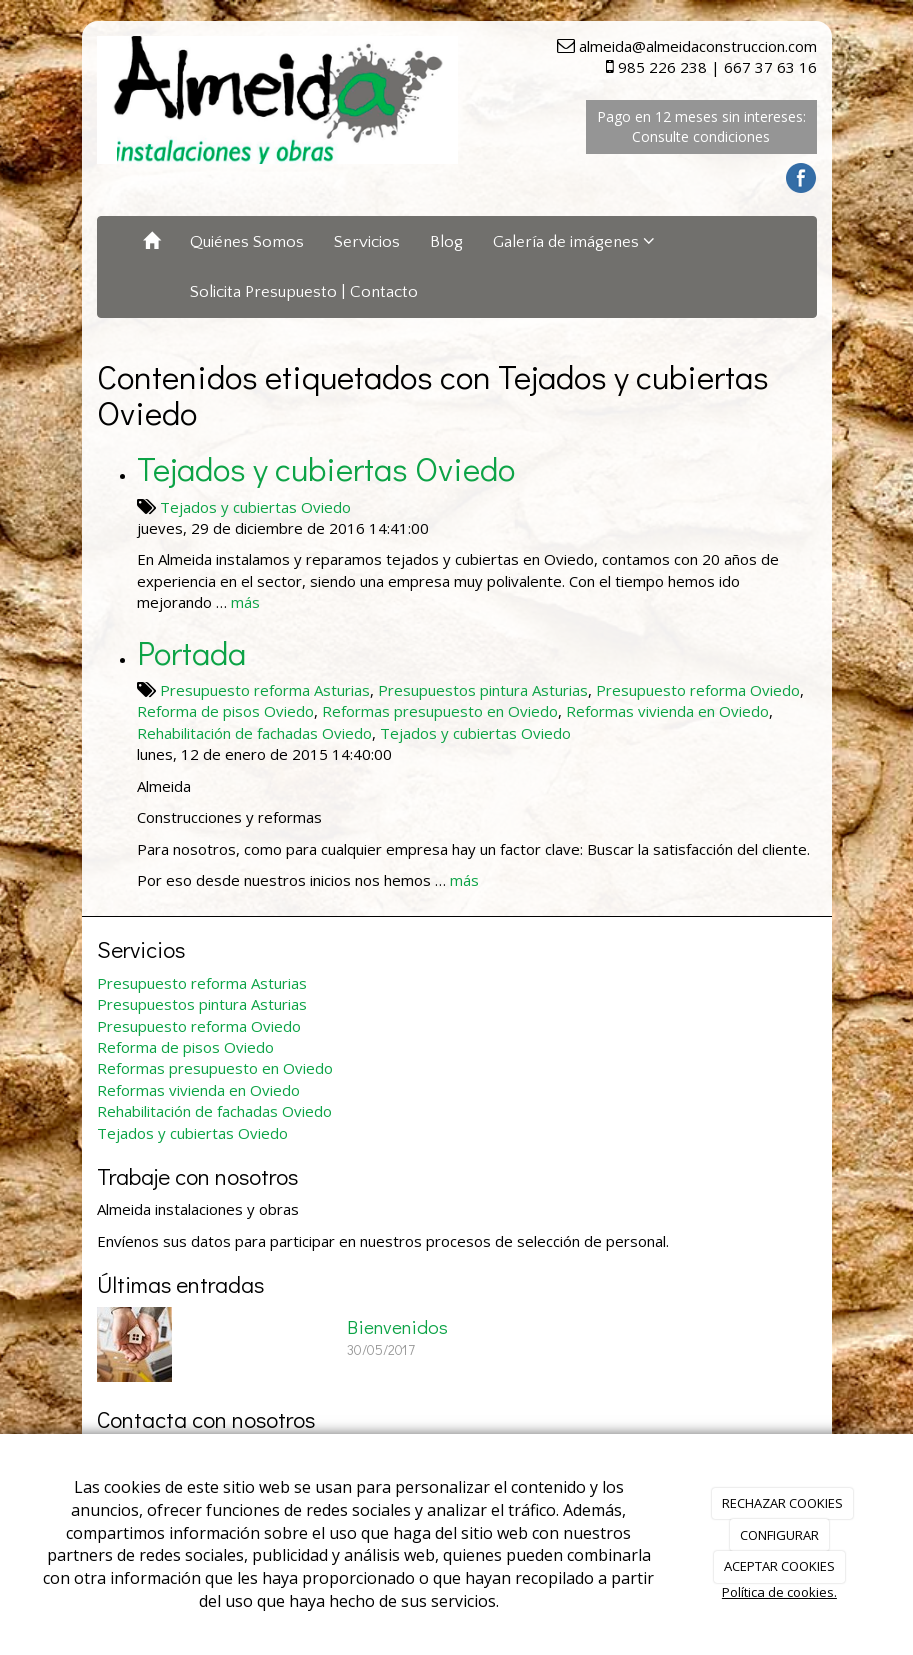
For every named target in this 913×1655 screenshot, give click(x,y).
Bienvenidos (397, 1326)
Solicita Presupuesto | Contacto (304, 292)
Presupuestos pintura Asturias (483, 690)
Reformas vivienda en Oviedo (667, 711)
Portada (191, 652)
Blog (446, 242)
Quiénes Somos (247, 242)
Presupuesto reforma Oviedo (698, 690)
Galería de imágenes (574, 241)
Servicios (367, 242)
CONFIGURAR (779, 1535)
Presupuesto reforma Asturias (265, 690)
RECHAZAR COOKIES (782, 1503)
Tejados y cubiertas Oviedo (326, 468)
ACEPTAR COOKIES (779, 1566)
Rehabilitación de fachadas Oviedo (254, 733)
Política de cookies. (779, 1592)
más (245, 602)
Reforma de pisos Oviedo (225, 711)
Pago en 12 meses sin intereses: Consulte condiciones (701, 126)
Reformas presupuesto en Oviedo (440, 711)
